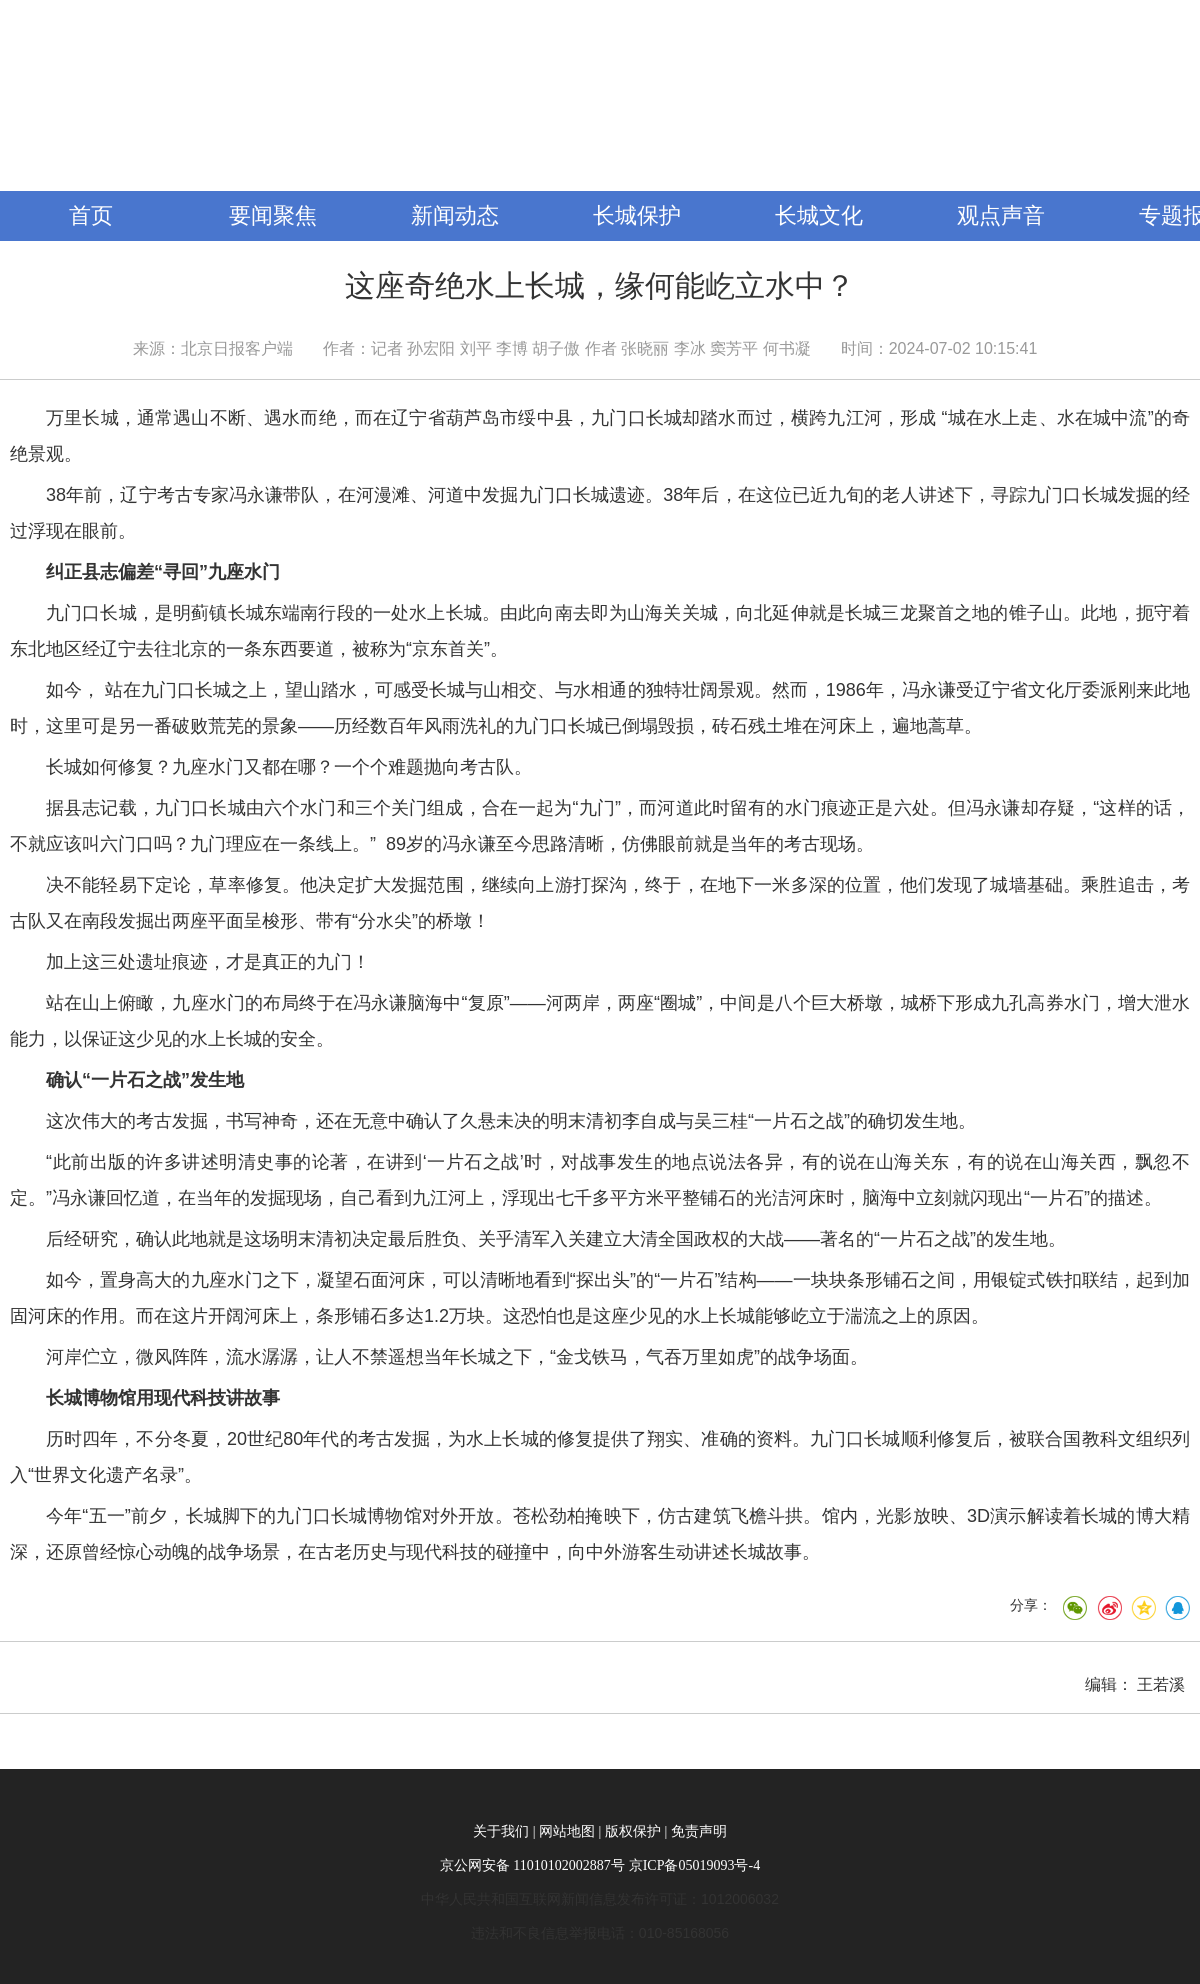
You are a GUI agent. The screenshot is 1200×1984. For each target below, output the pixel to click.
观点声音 (1001, 215)
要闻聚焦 (273, 215)
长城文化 (819, 215)
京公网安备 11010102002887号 (532, 1865)
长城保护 (637, 215)
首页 (91, 215)
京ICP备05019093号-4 (694, 1865)
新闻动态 (455, 215)
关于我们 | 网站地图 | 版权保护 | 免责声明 (599, 1831)
